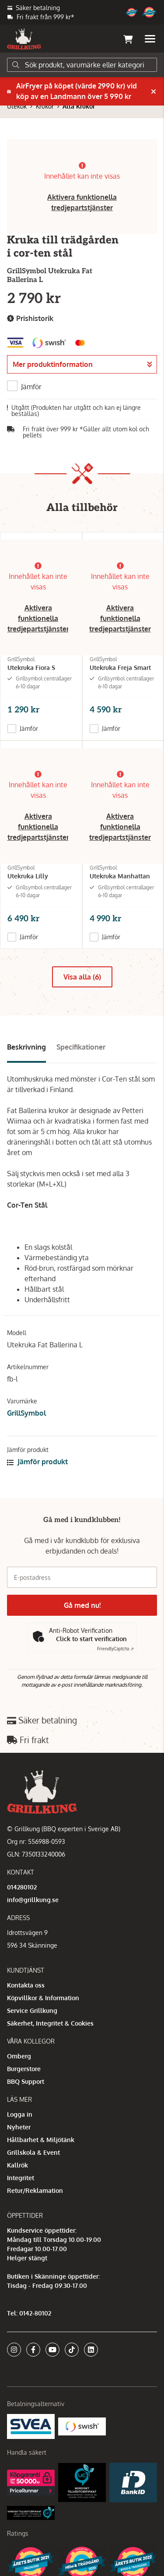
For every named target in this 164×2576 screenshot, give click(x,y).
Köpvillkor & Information (43, 1998)
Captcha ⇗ (115, 1648)
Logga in (19, 2114)
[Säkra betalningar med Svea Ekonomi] (31, 2425)
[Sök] (82, 65)
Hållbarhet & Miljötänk (40, 2139)
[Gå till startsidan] (24, 38)
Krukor (45, 106)
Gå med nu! (82, 1605)
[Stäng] (153, 91)
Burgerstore (24, 2068)
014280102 (22, 1887)
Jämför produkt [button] (37, 1461)
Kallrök (17, 2165)
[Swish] (82, 2425)
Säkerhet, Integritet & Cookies (50, 2023)
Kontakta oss (26, 1985)
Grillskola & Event (33, 2152)
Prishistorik (30, 318)
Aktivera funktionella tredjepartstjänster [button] (38, 618)
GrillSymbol (26, 1413)
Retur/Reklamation (35, 2190)
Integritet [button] (20, 2177)
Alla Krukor (79, 106)
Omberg (19, 2056)
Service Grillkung (32, 2010)
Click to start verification (91, 1638)
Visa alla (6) (82, 977)
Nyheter (19, 2127)
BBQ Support (25, 2081)
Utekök (17, 106)
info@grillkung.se (33, 1899)
